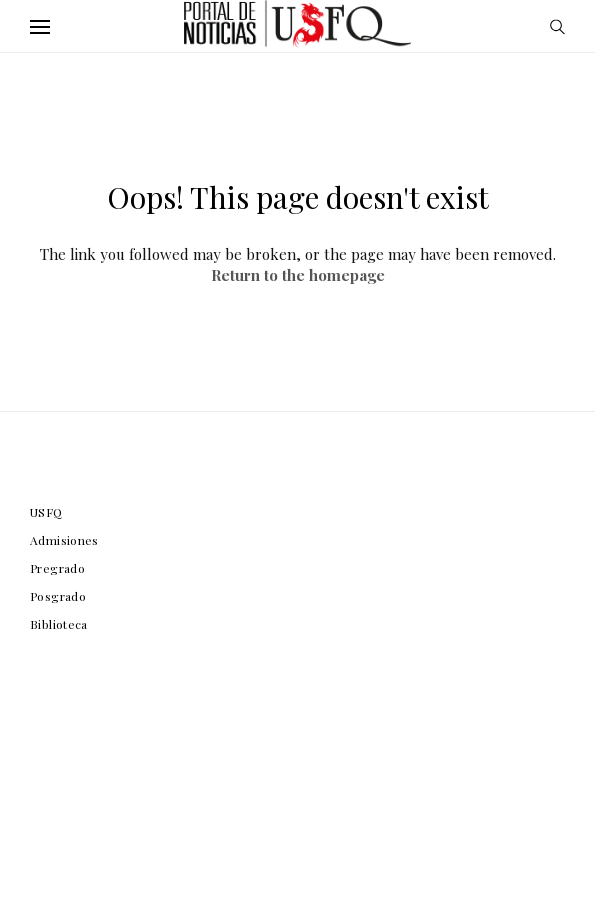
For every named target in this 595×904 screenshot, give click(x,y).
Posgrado (58, 596)
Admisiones (64, 540)
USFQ (46, 512)
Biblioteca (59, 624)
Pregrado (57, 568)
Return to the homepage (298, 275)
